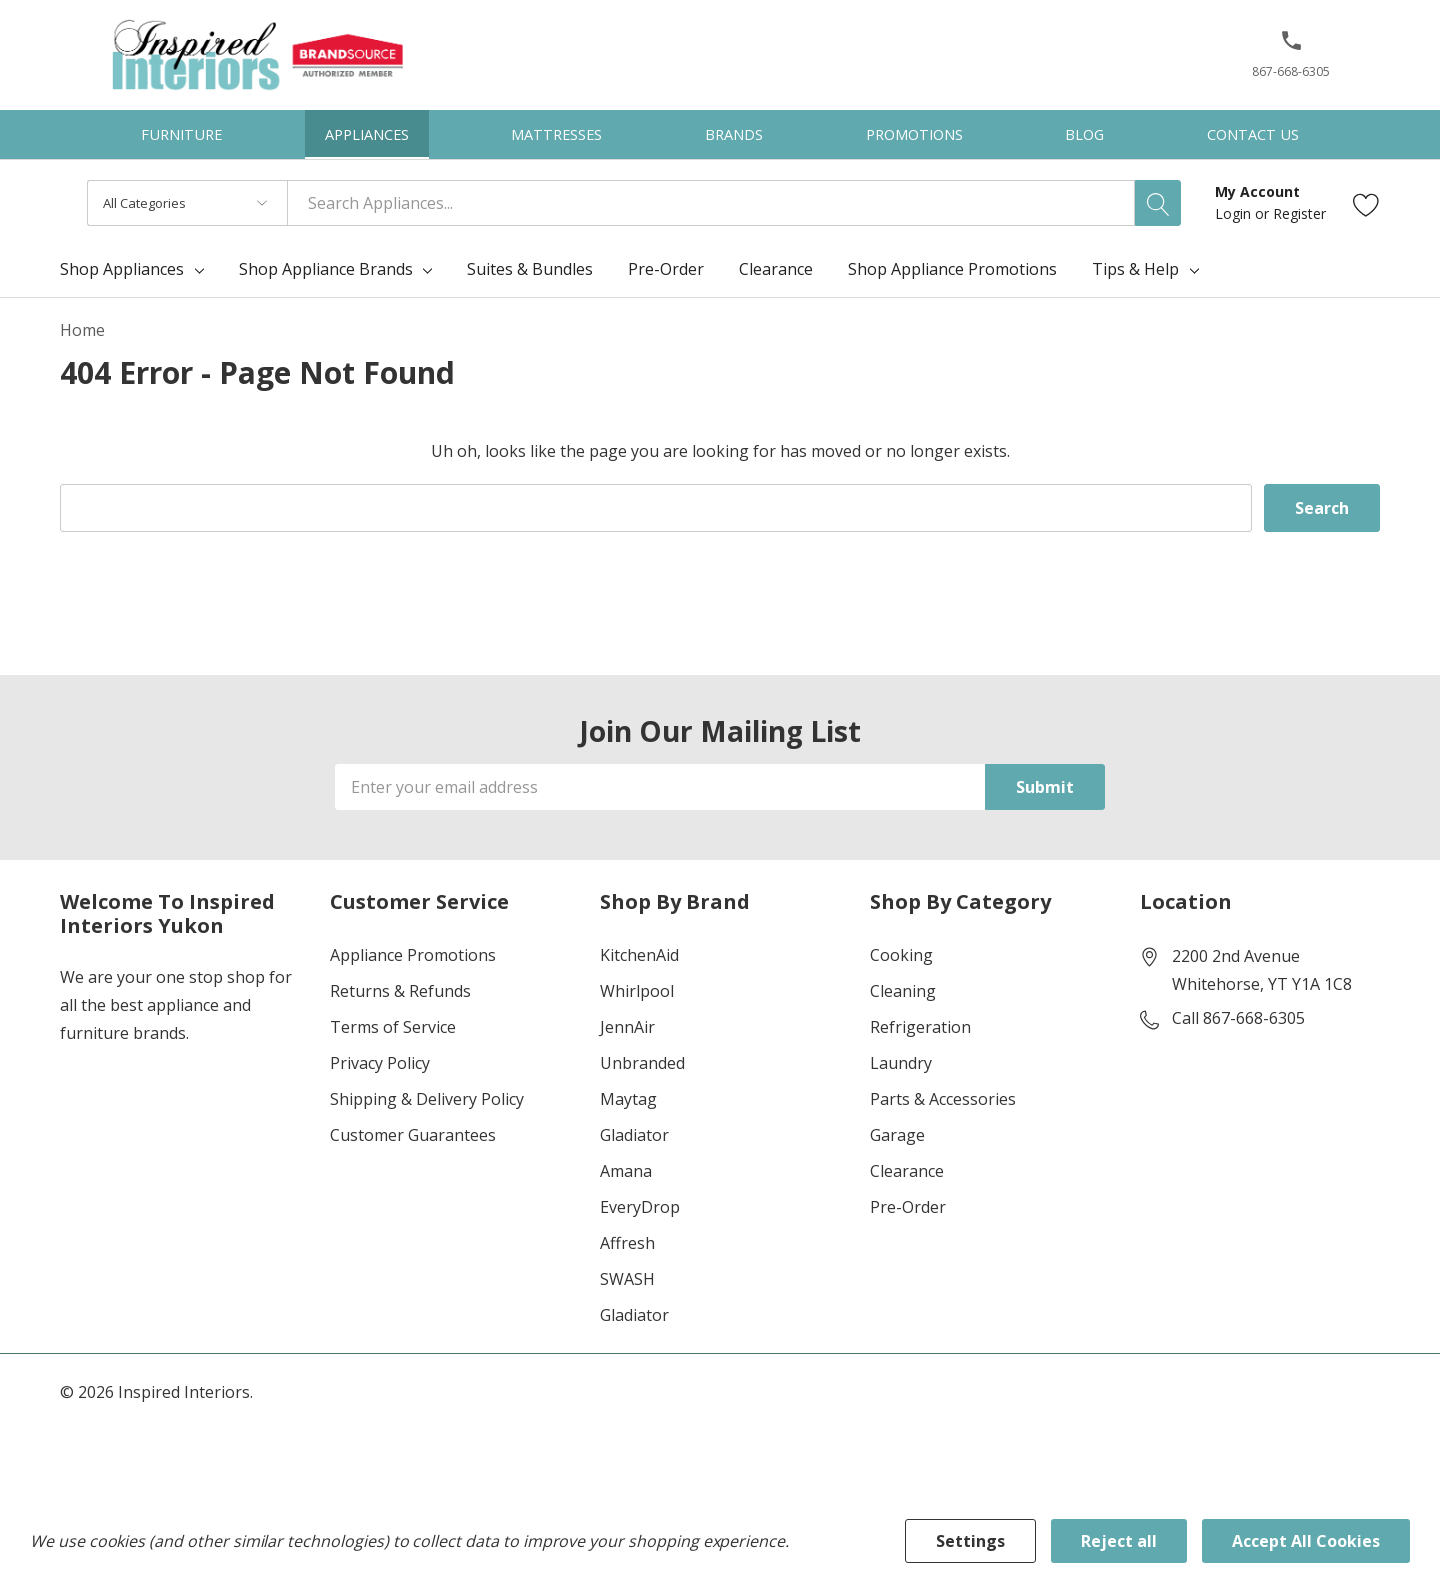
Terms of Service (393, 1027)
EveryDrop (640, 1207)
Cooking (901, 955)
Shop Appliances (122, 269)
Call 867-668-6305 (1238, 1018)
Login (1235, 213)
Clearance (907, 1171)
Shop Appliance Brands (326, 269)
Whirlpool (637, 991)
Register (1299, 213)
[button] (1291, 48)
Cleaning (903, 991)
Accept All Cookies (1306, 1541)
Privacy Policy (380, 1063)
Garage (897, 1135)
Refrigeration (920, 1027)
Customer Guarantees (413, 1135)
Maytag (628, 1099)
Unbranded (642, 1063)
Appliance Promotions (413, 955)
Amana (626, 1171)
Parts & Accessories (943, 1099)
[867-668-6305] (1291, 61)
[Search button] (1158, 203)
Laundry (901, 1063)
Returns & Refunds (400, 991)
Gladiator (634, 1135)
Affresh (627, 1243)
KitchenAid (639, 955)
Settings (970, 1541)
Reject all (1119, 1541)
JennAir (627, 1027)
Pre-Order (908, 1207)
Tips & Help (1135, 269)
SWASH (627, 1279)
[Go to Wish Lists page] (1366, 203)
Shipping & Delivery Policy (427, 1099)
